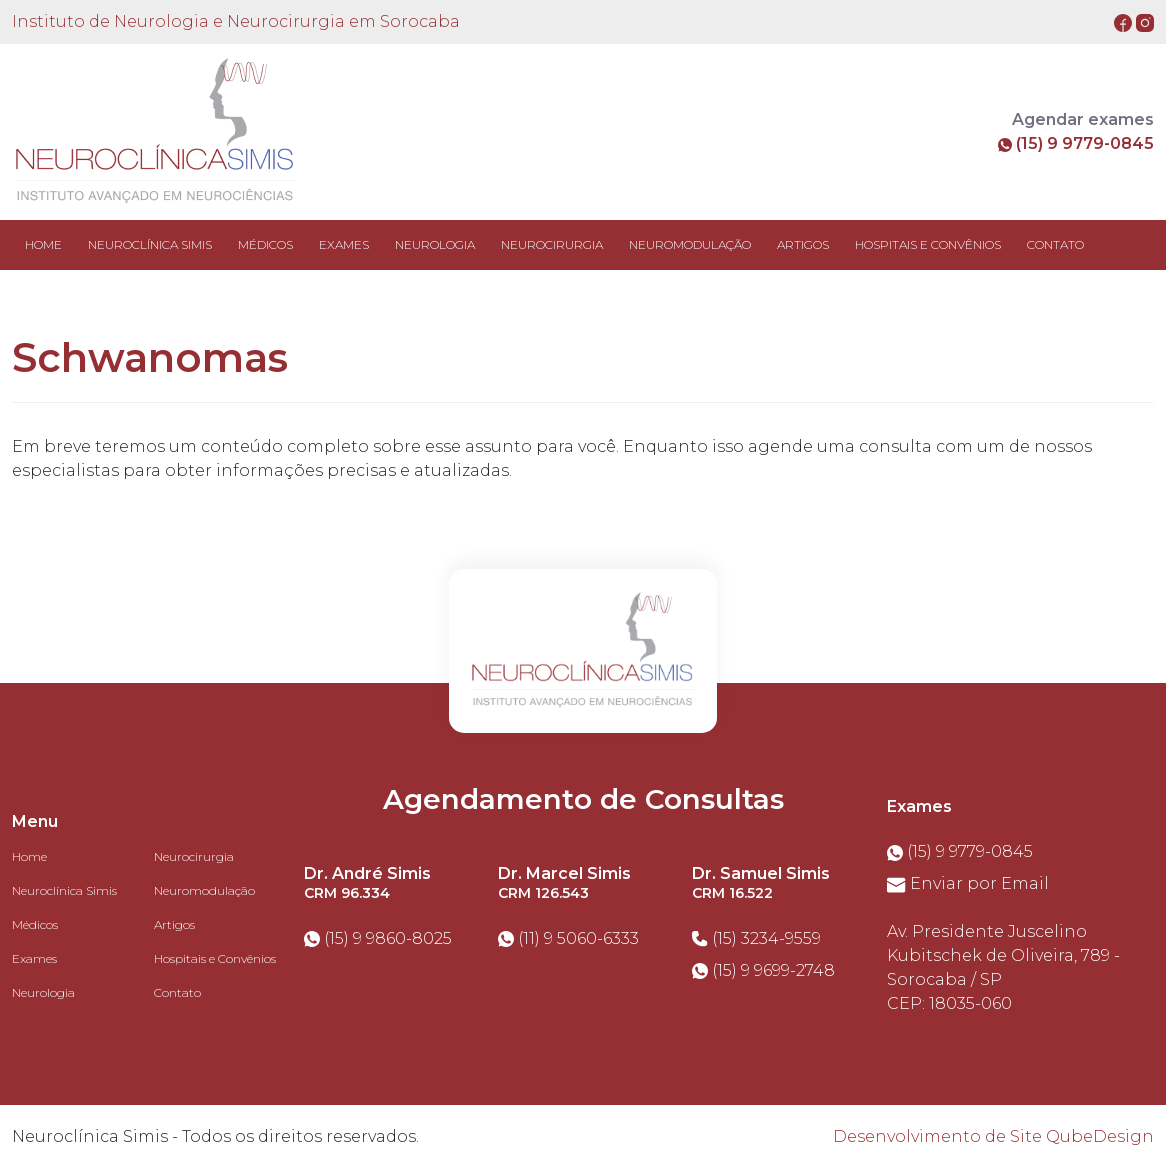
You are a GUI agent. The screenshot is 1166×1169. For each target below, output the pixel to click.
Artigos (174, 924)
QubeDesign (1100, 1136)
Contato (177, 992)
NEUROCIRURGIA (552, 244)
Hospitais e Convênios (215, 958)
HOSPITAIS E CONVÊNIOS (928, 244)
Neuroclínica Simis (64, 890)
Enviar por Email (968, 883)
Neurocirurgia (194, 856)
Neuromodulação (204, 890)
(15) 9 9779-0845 (1076, 143)
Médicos (35, 924)
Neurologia (43, 992)
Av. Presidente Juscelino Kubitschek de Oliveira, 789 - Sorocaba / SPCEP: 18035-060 (1003, 967)
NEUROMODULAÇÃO (690, 244)
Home (43, 244)
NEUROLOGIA (435, 244)
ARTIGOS (803, 244)
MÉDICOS (265, 244)
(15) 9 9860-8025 (378, 938)
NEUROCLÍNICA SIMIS (150, 244)
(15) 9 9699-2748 (763, 970)
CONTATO (1055, 244)
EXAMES (344, 244)
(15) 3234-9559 (756, 938)
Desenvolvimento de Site (937, 1136)
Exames (34, 958)
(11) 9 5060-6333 (568, 938)
